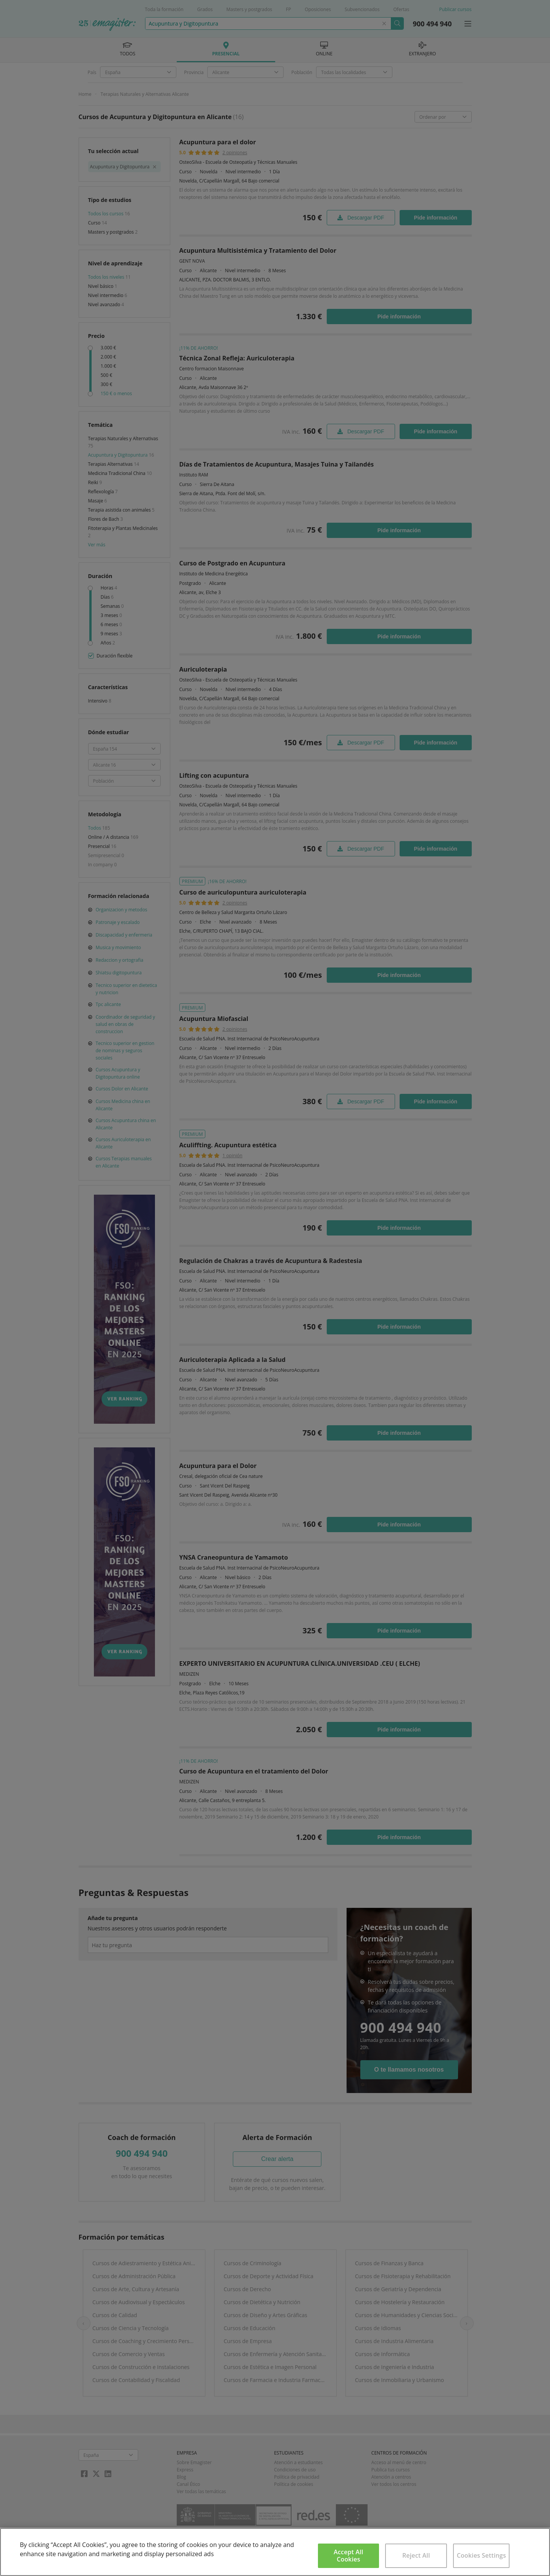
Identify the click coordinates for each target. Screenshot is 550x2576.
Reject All (416, 2555)
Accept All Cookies (348, 2555)
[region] (275, 2552)
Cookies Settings (481, 2555)
